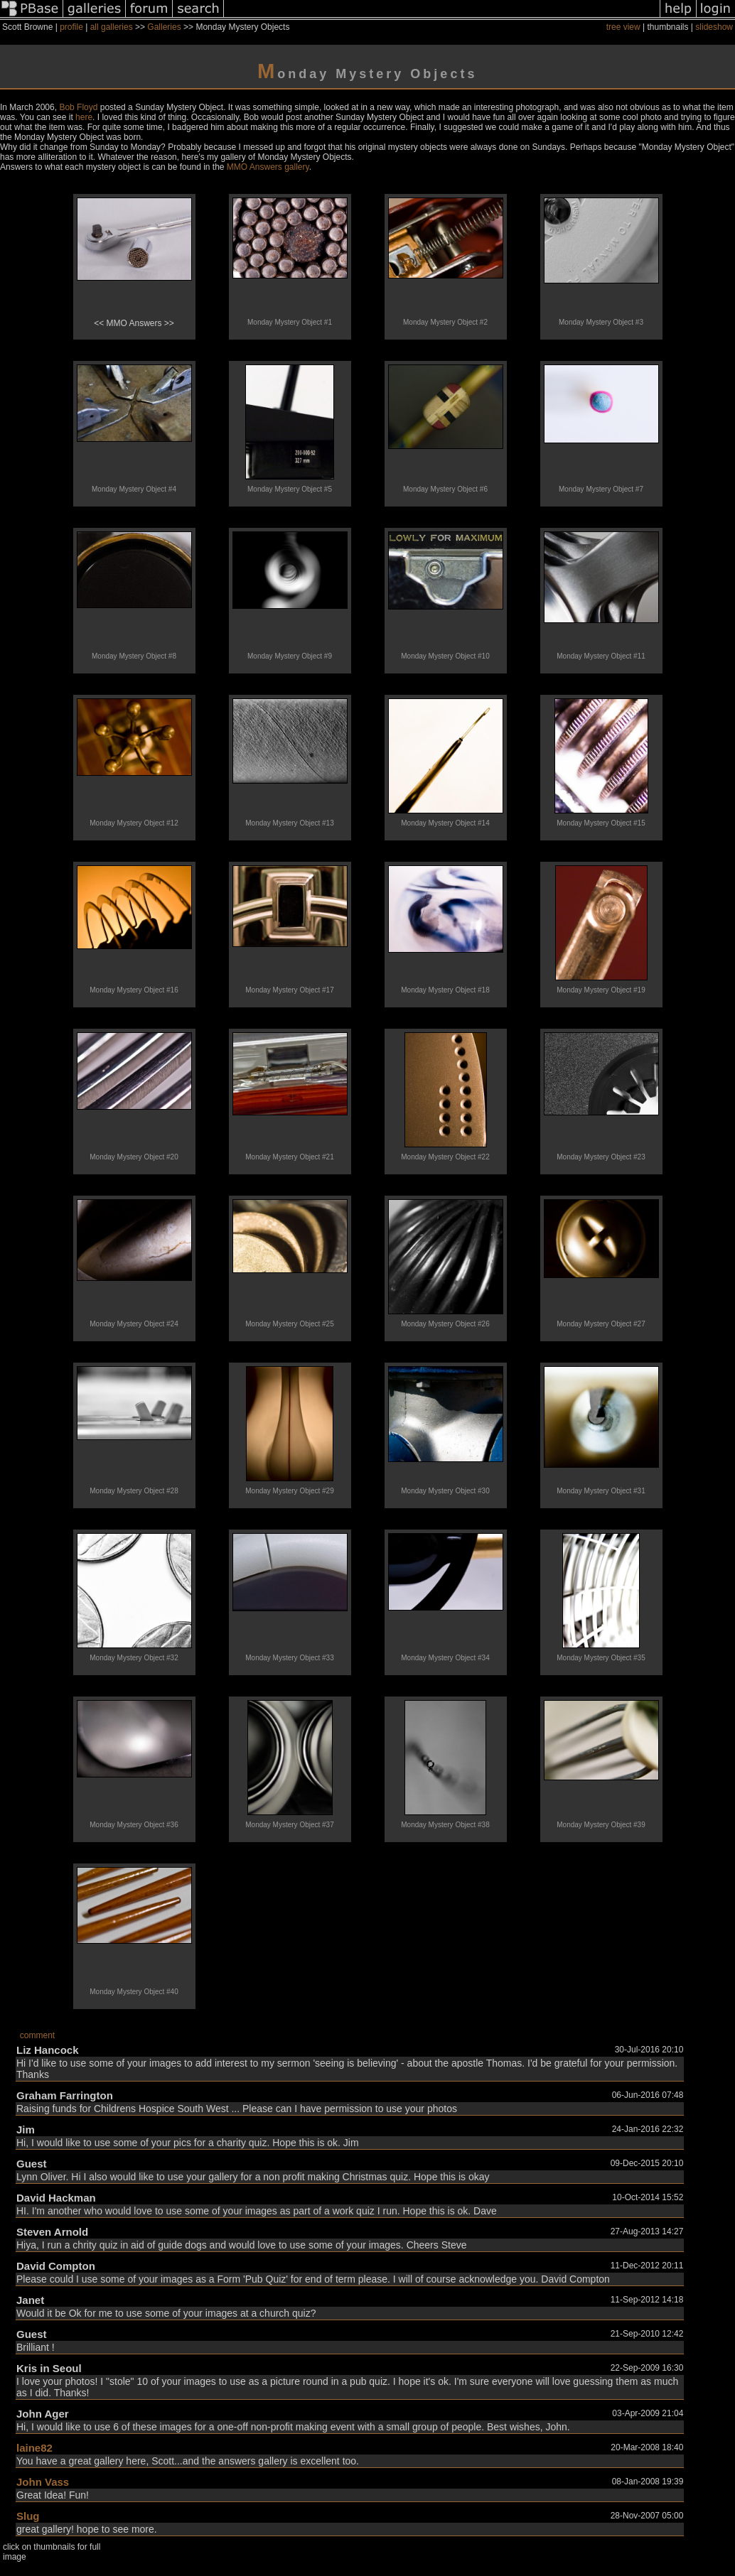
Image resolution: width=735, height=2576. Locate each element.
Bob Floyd (78, 107)
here (83, 117)
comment (37, 2035)
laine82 (34, 2448)
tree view (623, 27)
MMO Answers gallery (268, 167)
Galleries (164, 27)
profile (71, 27)
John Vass (42, 2482)
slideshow (714, 27)
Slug (28, 2516)
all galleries (111, 27)
